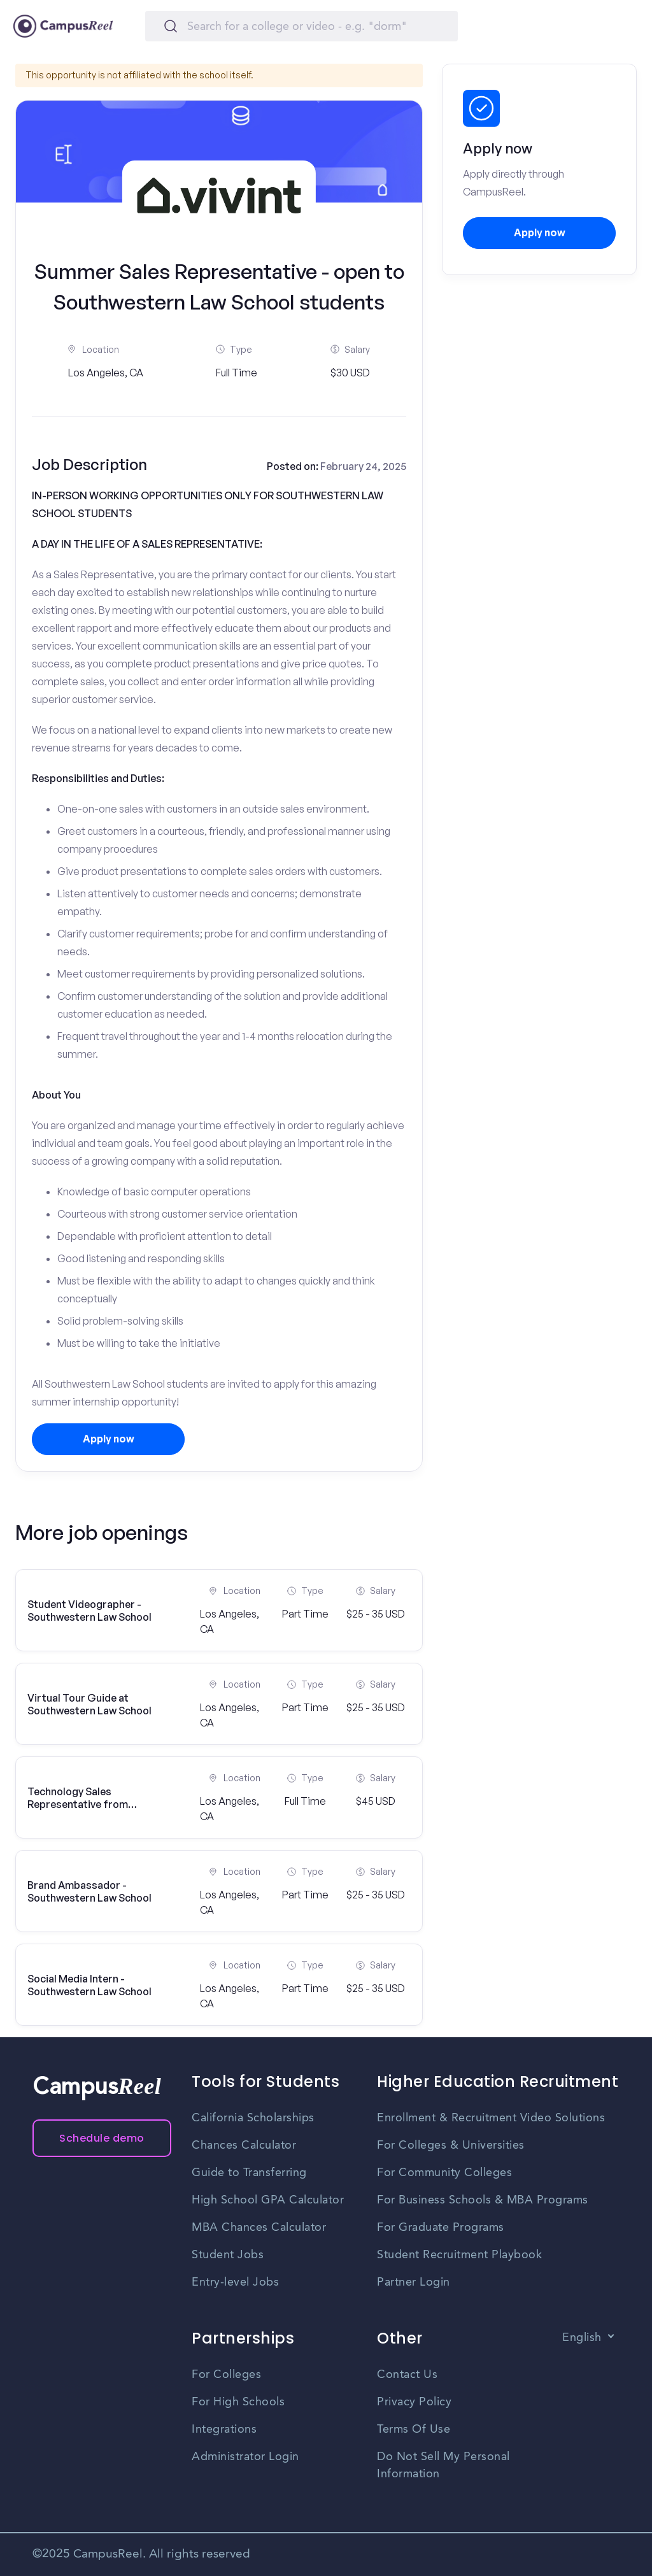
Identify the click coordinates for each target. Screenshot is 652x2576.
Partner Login (413, 2282)
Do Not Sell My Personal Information (443, 2465)
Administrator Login (245, 2457)
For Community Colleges (444, 2173)
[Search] (301, 26)
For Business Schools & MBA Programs (482, 2200)
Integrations (224, 2429)
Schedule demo (102, 2138)
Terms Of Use (413, 2429)
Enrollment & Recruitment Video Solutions (491, 2118)
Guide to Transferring (249, 2173)
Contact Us (407, 2374)
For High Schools (238, 2402)
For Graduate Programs (440, 2227)
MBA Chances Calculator (259, 2227)
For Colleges (226, 2374)
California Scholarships (253, 2118)
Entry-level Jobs (235, 2282)
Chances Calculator (244, 2145)
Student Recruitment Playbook (459, 2255)
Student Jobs (228, 2255)
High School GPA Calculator (268, 2200)
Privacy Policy (414, 2402)
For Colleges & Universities (451, 2145)
